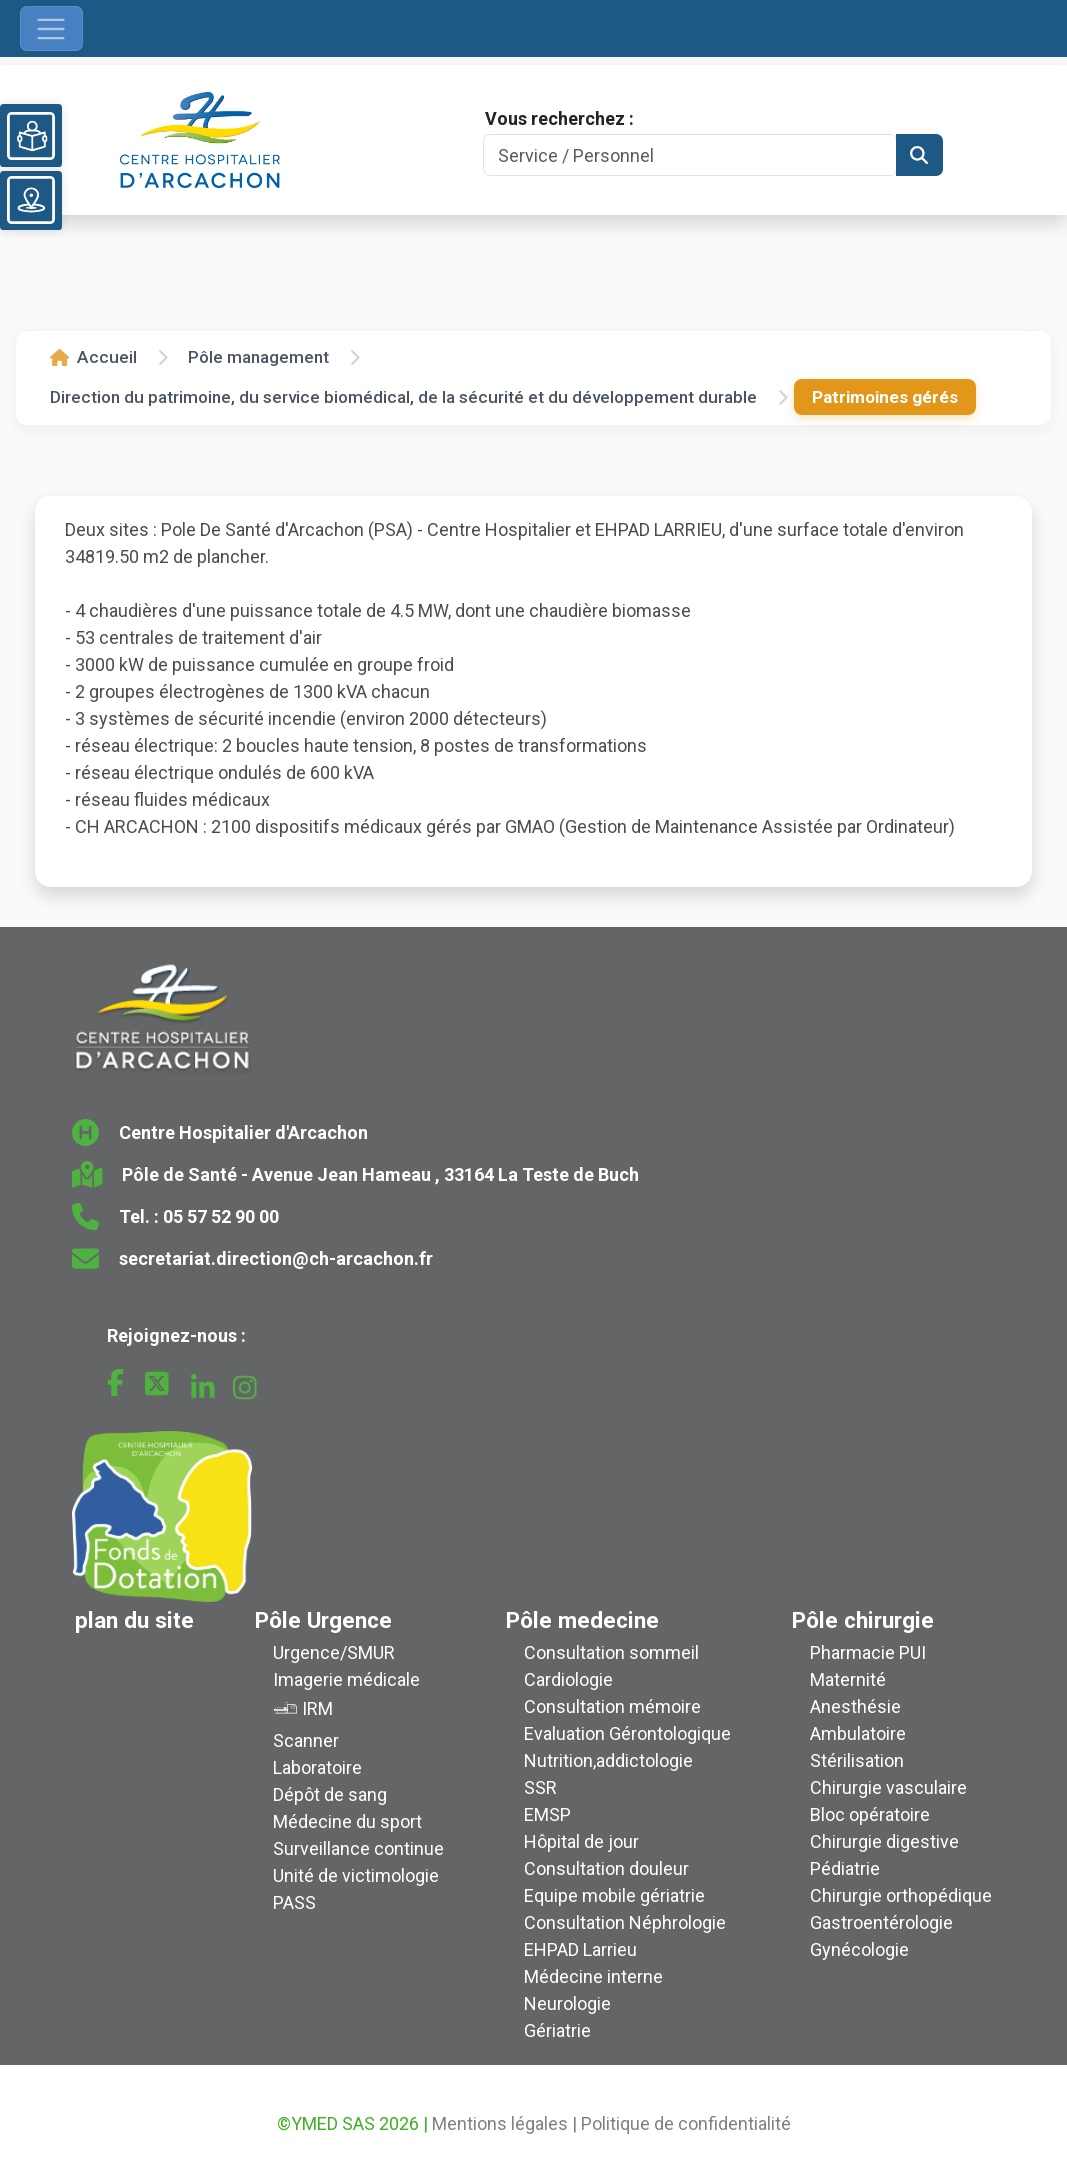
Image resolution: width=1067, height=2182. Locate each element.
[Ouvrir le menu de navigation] (51, 28)
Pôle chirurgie (863, 1620)
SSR (540, 1787)
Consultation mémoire (612, 1706)
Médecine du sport (347, 1821)
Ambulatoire (858, 1733)
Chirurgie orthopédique (901, 1895)
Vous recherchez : (559, 118)
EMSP (547, 1814)
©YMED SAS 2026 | (352, 2123)
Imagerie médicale (346, 1679)
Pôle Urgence (323, 1620)
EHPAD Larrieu (580, 1949)
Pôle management (258, 357)
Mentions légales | (504, 2123)
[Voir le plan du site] (31, 200)
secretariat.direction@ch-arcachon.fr (276, 1258)
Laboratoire (317, 1767)
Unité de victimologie (356, 1875)
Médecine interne (593, 1976)
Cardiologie (568, 1679)
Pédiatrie (845, 1868)
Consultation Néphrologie (625, 1922)
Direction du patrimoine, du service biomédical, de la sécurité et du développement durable (403, 397)
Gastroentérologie (881, 1922)
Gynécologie (859, 1949)
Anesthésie (855, 1706)
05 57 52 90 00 (221, 1216)
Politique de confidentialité (686, 2123)
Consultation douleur (606, 1868)
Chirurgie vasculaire (888, 1787)
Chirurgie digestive (884, 1841)
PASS (294, 1902)
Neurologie (567, 2003)
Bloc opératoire (870, 1814)
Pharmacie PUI (868, 1652)
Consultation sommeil (611, 1652)
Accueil (93, 357)
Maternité (848, 1679)
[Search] (689, 155)
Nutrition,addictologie (608, 1760)
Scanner (306, 1740)
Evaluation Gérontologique (627, 1733)
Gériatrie (557, 2030)
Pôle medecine (582, 1620)
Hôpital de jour (581, 1841)
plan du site (134, 1620)
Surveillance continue (358, 1848)
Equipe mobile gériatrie (614, 1895)
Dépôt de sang (330, 1794)
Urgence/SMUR (334, 1652)
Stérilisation (857, 1760)
